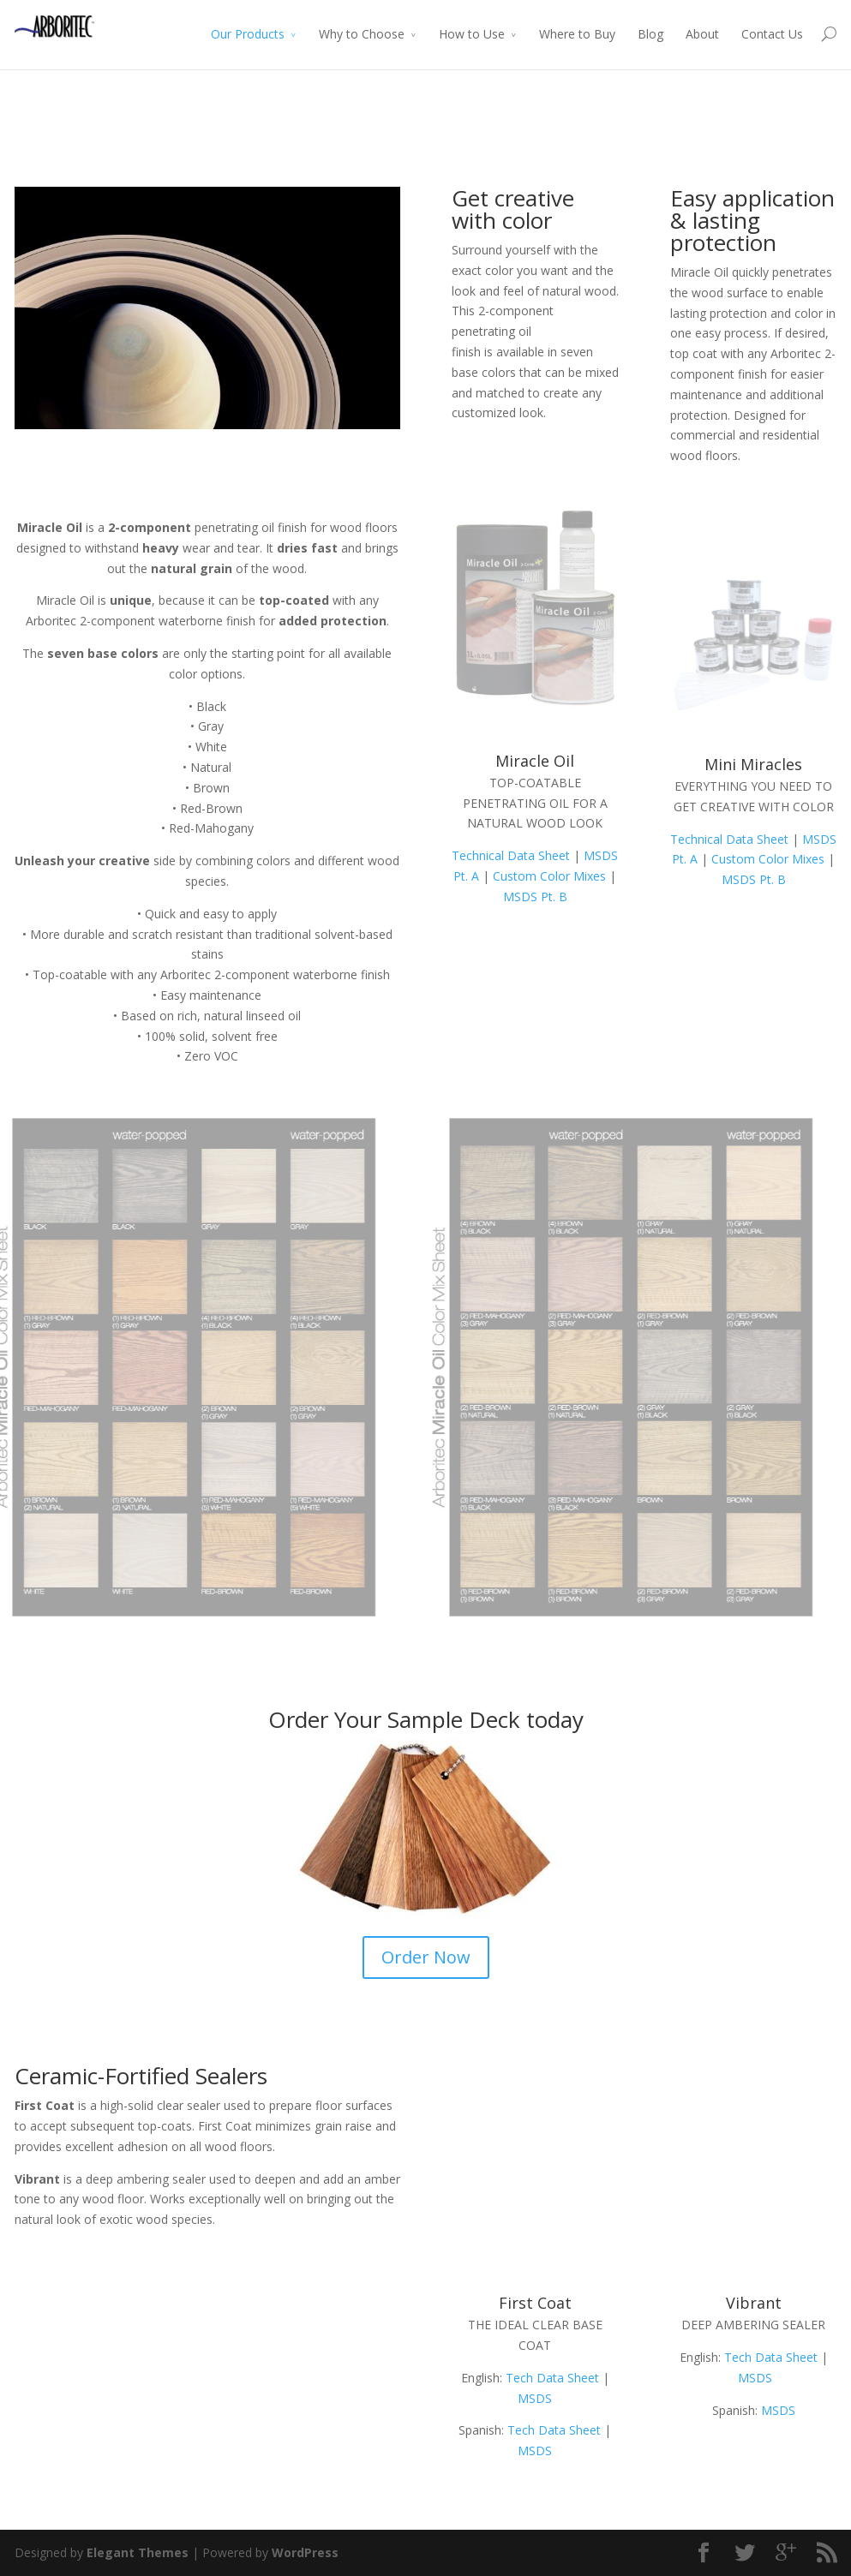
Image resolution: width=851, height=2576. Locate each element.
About (702, 34)
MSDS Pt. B (535, 896)
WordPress (305, 2552)
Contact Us (772, 34)
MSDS (535, 2398)
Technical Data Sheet (511, 855)
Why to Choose (362, 34)
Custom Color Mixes (549, 876)
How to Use (472, 34)
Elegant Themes (138, 2552)
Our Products (248, 34)
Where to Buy (577, 34)
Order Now (425, 1957)
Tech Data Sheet (552, 2378)
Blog (650, 34)
